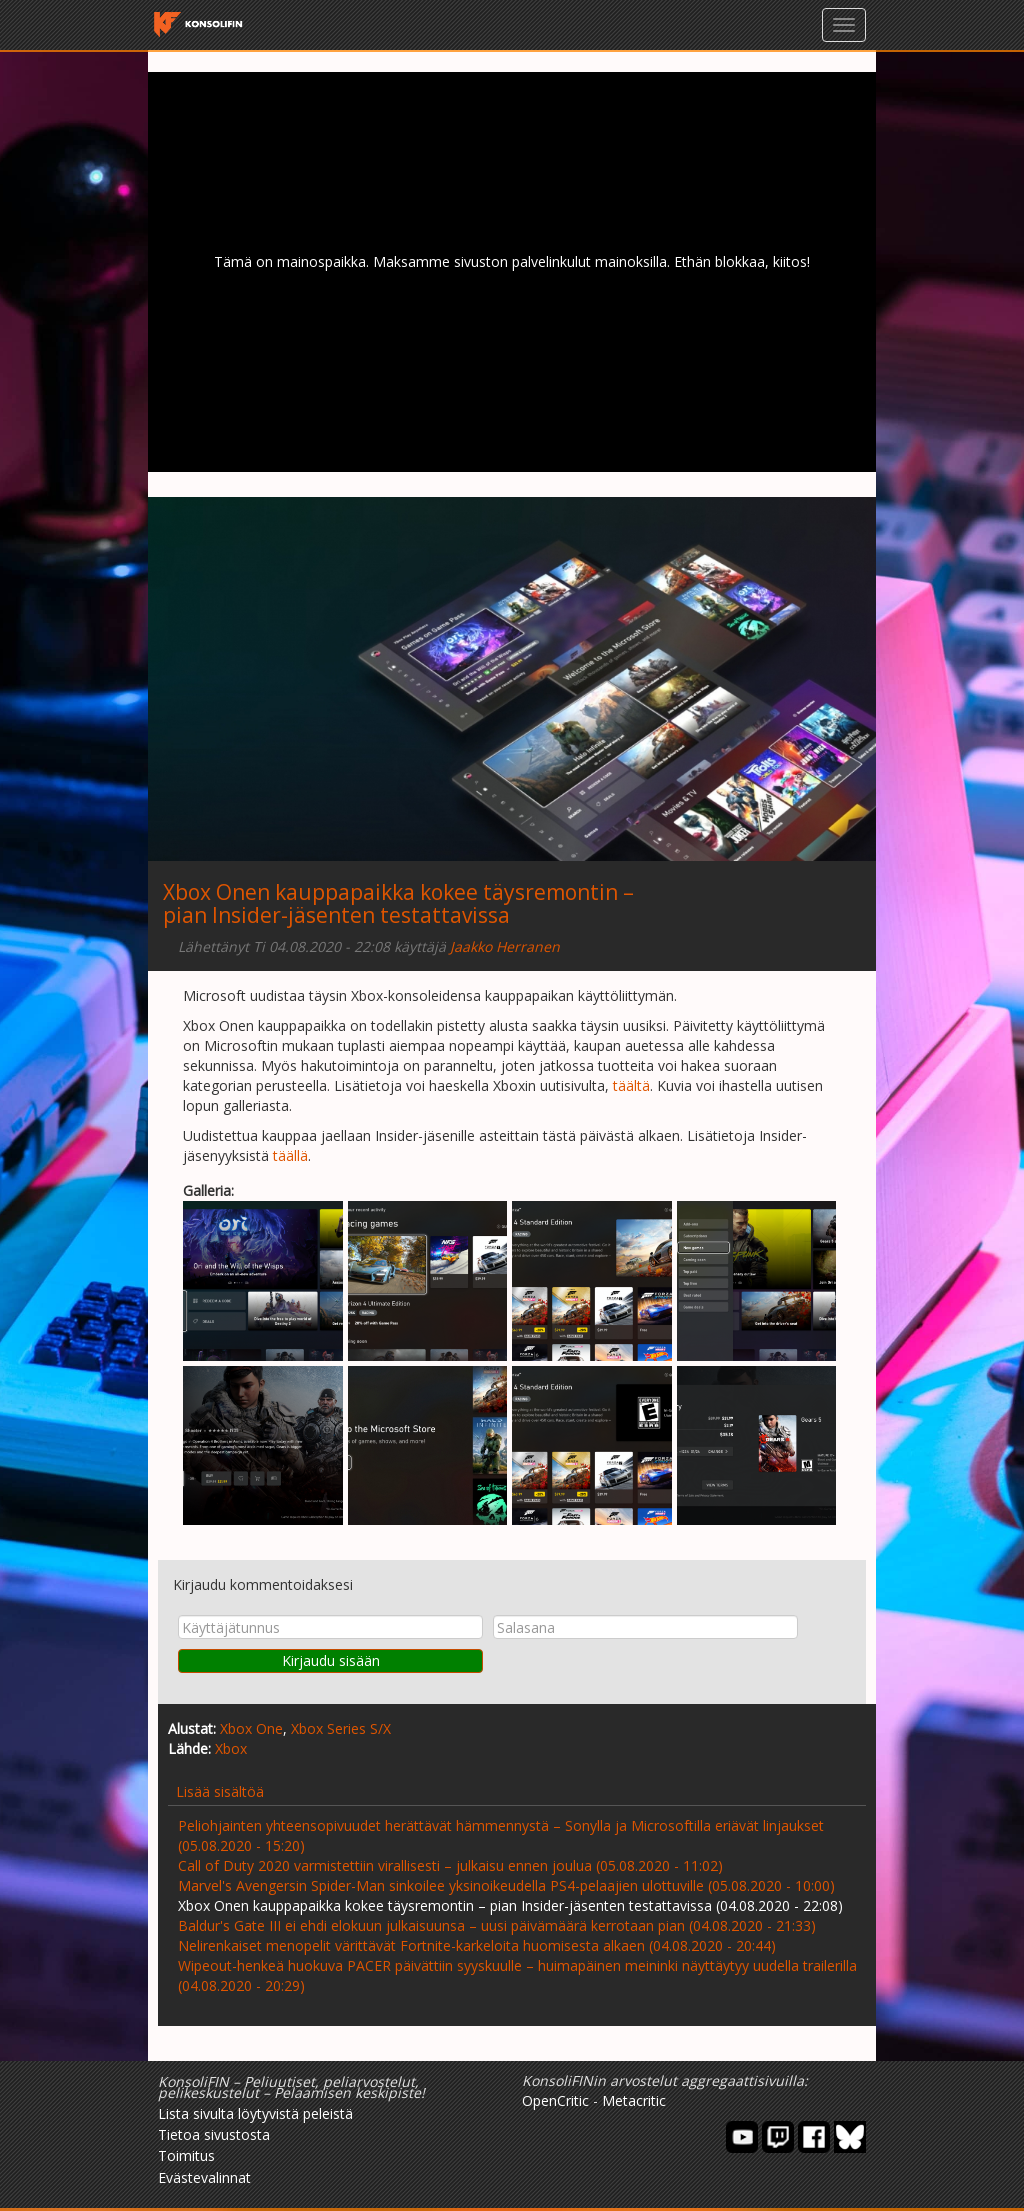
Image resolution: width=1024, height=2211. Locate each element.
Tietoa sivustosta (214, 2134)
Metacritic (634, 2100)
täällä (290, 1155)
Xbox (231, 1748)
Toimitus (186, 2155)
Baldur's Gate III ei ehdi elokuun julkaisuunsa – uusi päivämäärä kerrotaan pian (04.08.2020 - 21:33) (497, 1925)
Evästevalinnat (204, 2177)
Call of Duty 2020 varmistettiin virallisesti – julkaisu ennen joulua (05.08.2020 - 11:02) (450, 1865)
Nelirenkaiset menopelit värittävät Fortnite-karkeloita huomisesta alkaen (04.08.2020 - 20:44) (477, 1945)
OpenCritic (555, 2100)
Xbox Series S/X (341, 1728)
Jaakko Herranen (505, 946)
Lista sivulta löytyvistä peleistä (255, 2113)
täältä (631, 1085)
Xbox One (251, 1728)
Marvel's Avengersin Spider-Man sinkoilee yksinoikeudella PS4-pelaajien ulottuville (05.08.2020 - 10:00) (506, 1885)
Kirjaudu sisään (331, 1660)
